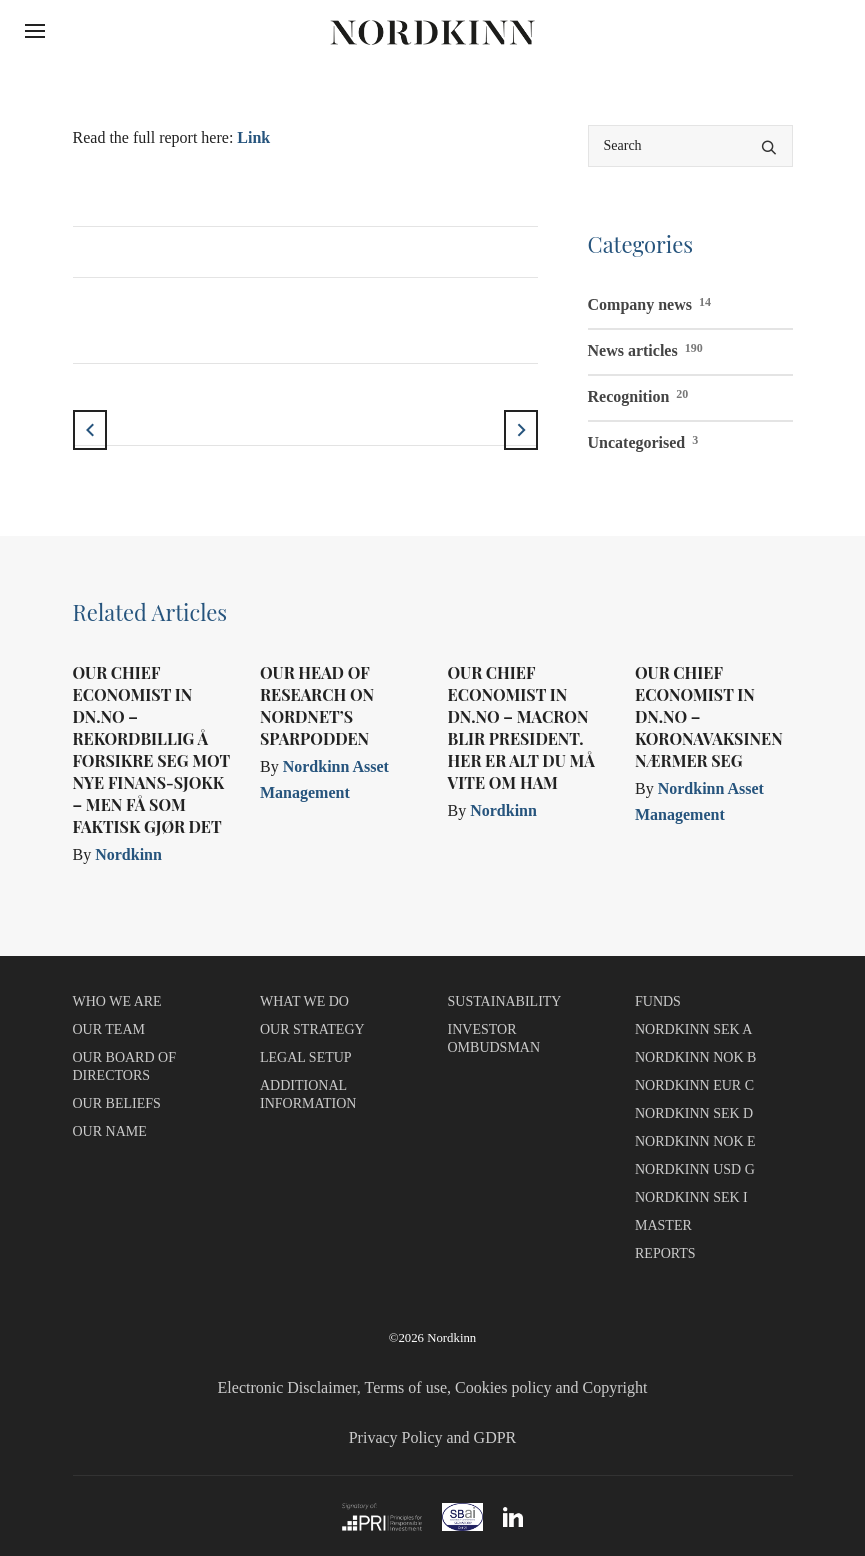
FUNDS (658, 1001)
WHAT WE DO (304, 1001)
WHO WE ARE (117, 1001)
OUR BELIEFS (117, 1103)
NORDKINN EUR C (694, 1085)
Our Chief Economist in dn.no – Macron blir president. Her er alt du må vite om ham (521, 727)
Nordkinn (128, 854)
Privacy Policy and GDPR (433, 1437)
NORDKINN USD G (695, 1169)
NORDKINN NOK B (695, 1057)
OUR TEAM (109, 1029)
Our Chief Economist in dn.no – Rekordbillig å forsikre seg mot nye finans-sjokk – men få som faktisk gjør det (151, 749)
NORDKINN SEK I (691, 1197)
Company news (649, 302)
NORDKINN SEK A (693, 1029)
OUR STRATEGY (312, 1029)
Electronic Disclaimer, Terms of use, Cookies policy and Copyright (433, 1387)
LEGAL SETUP (306, 1057)
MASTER (663, 1225)
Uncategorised (643, 440)
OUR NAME (110, 1131)
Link (253, 137)
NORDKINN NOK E (695, 1141)
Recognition (638, 394)
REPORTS (665, 1253)
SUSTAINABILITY (505, 1001)
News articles (645, 348)
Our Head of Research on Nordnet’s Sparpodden (317, 705)
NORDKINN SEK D (694, 1113)
